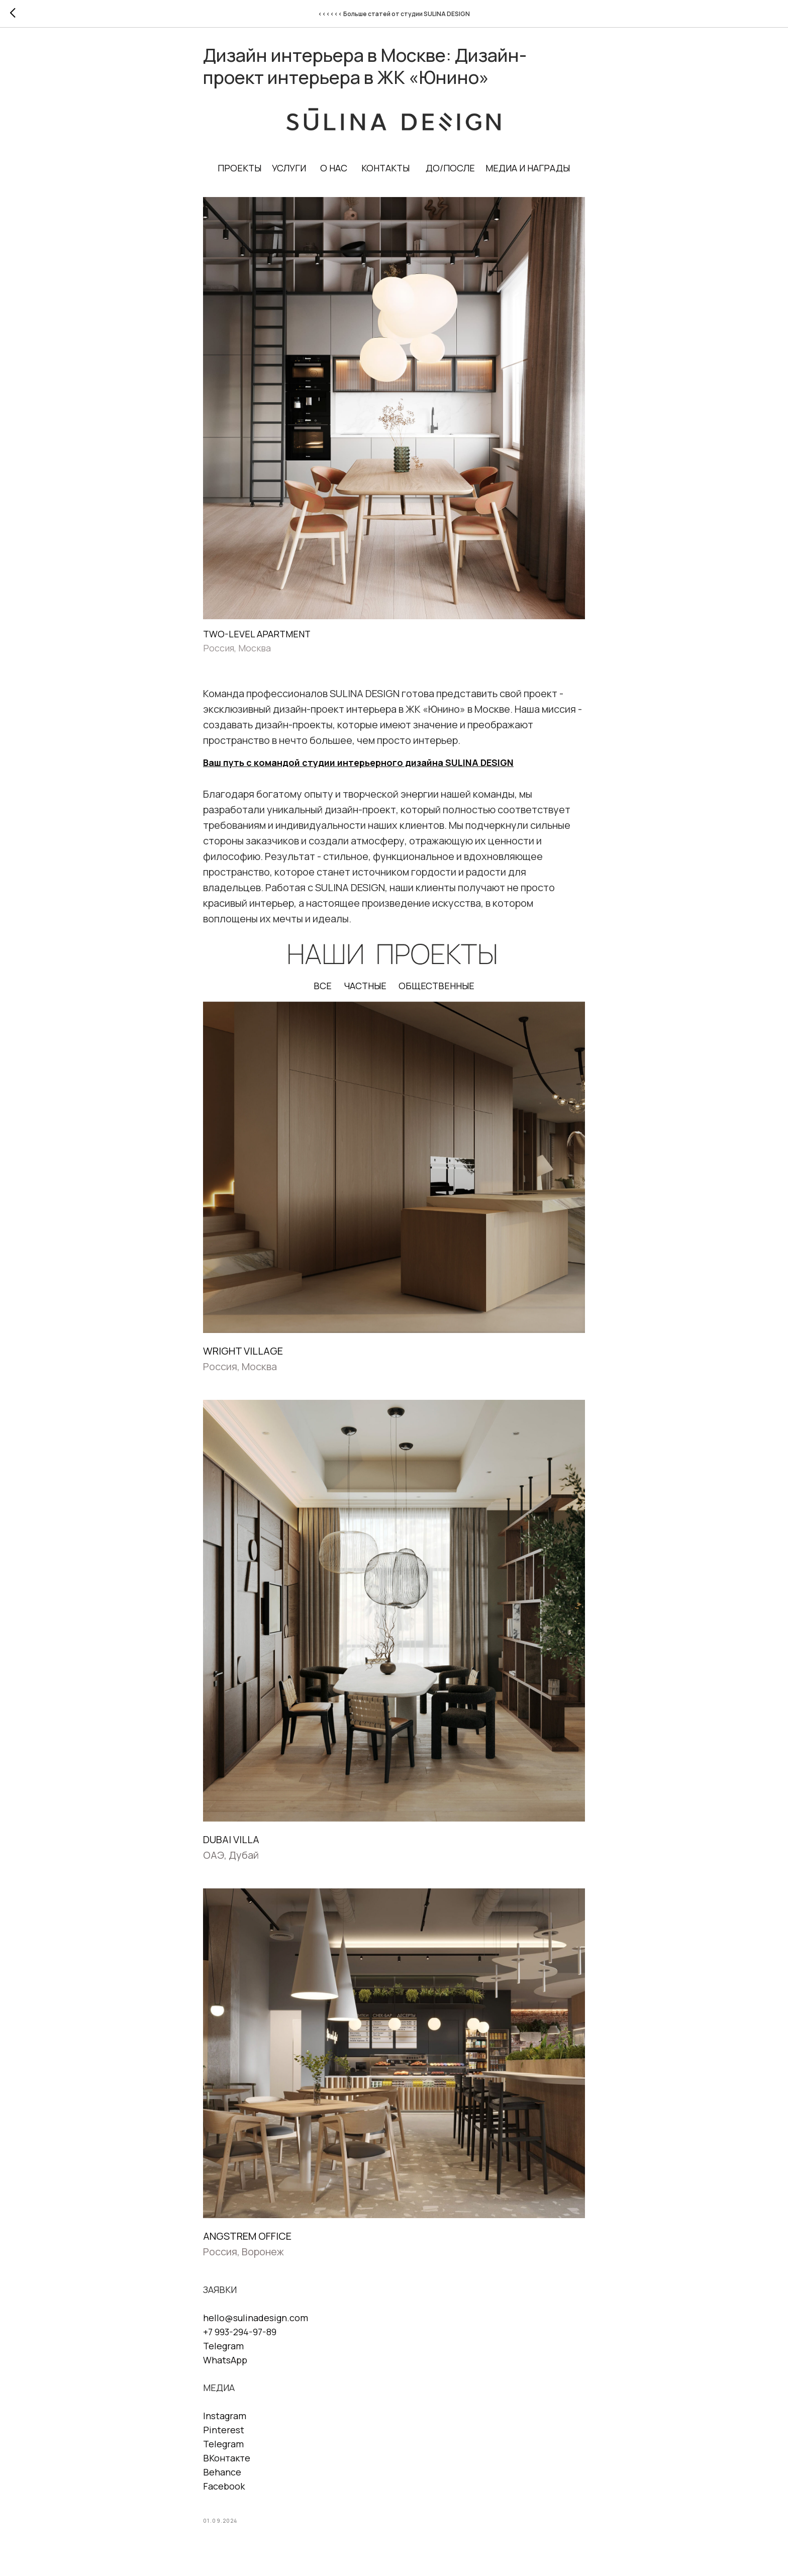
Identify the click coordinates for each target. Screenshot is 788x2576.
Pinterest (223, 2433)
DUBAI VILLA (231, 1843)
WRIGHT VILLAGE (243, 1354)
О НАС (334, 171)
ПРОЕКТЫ (240, 171)
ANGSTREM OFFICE (247, 2239)
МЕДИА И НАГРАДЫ (528, 171)
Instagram (224, 2419)
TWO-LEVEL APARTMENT (257, 637)
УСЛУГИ (289, 171)
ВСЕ (323, 989)
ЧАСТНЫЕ (365, 989)
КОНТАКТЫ (386, 171)
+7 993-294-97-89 (239, 2335)
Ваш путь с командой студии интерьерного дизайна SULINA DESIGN (358, 766)
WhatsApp (225, 2363)
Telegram (223, 2349)
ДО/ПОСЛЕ (450, 171)
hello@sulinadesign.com (255, 2321)
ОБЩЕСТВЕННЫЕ (436, 989)
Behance (222, 2475)
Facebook (224, 2489)
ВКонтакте (226, 2461)
